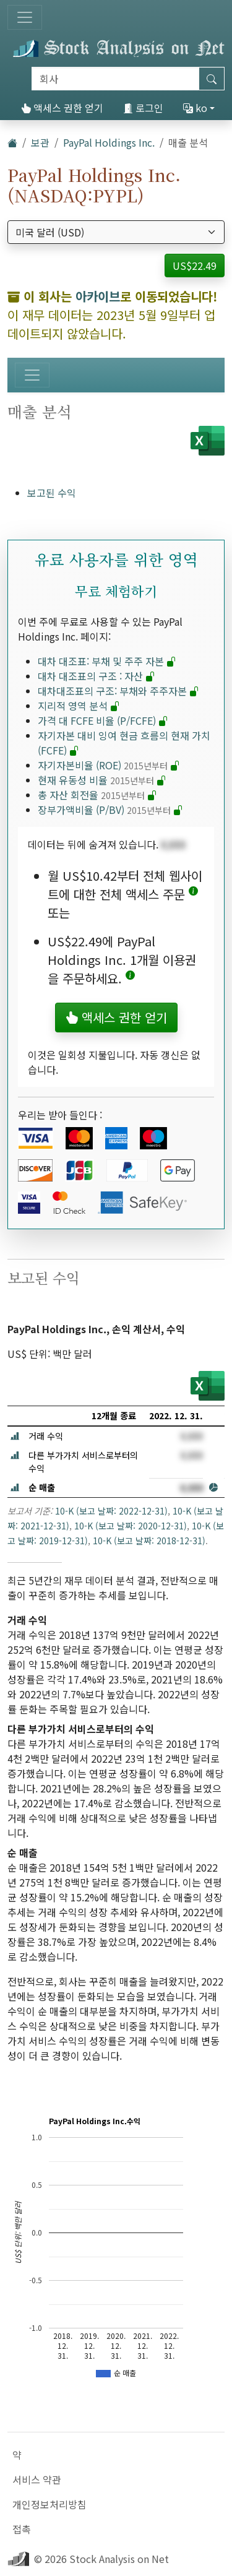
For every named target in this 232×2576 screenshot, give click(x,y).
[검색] (115, 78)
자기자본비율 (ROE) (109, 765)
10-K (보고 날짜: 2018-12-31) (149, 1540)
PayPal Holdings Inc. (109, 142)
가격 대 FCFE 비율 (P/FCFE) (103, 720)
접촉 (21, 2529)
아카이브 (97, 296)
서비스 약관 (36, 2479)
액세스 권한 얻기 (62, 107)
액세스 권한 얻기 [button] (116, 1017)
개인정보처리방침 (49, 2504)
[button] (193, 894)
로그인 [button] (143, 107)
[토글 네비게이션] (24, 17)
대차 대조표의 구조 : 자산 (96, 675)
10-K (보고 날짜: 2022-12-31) (111, 1511)
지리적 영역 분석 (79, 705)
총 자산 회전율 (97, 794)
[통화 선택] (116, 232)
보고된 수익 (51, 492)
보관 (40, 142)
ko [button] (195, 107)
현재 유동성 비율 (102, 779)
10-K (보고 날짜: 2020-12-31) (130, 1525)
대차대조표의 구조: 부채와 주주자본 (118, 690)
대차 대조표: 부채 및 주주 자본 (107, 661)
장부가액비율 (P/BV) (110, 809)
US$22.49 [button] (195, 265)
